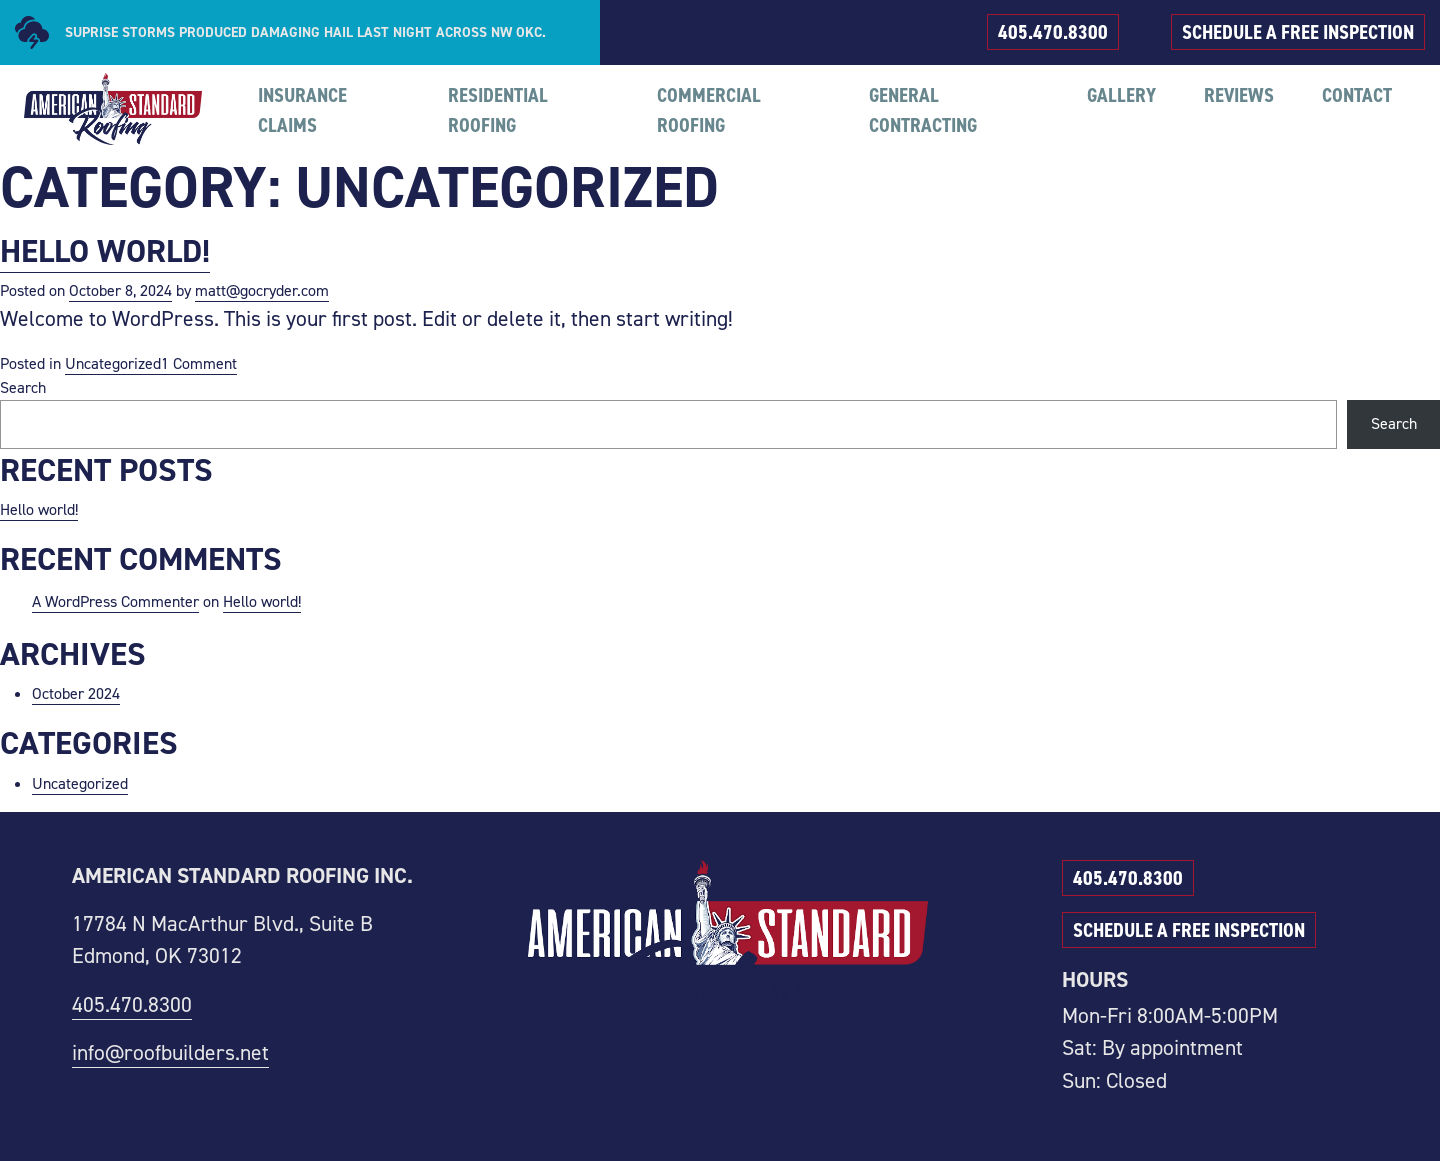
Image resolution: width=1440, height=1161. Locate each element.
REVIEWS (1239, 95)
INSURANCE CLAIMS (302, 110)
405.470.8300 (1053, 32)
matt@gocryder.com (262, 290)
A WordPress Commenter (115, 601)
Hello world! (105, 250)
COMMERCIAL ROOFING (709, 110)
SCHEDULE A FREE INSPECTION (1298, 32)
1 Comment (199, 364)
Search (23, 387)
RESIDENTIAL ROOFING (498, 110)
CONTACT (1357, 95)
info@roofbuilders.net (170, 1052)
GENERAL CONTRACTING (923, 110)
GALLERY (1121, 95)
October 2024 (76, 693)
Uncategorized (113, 363)
